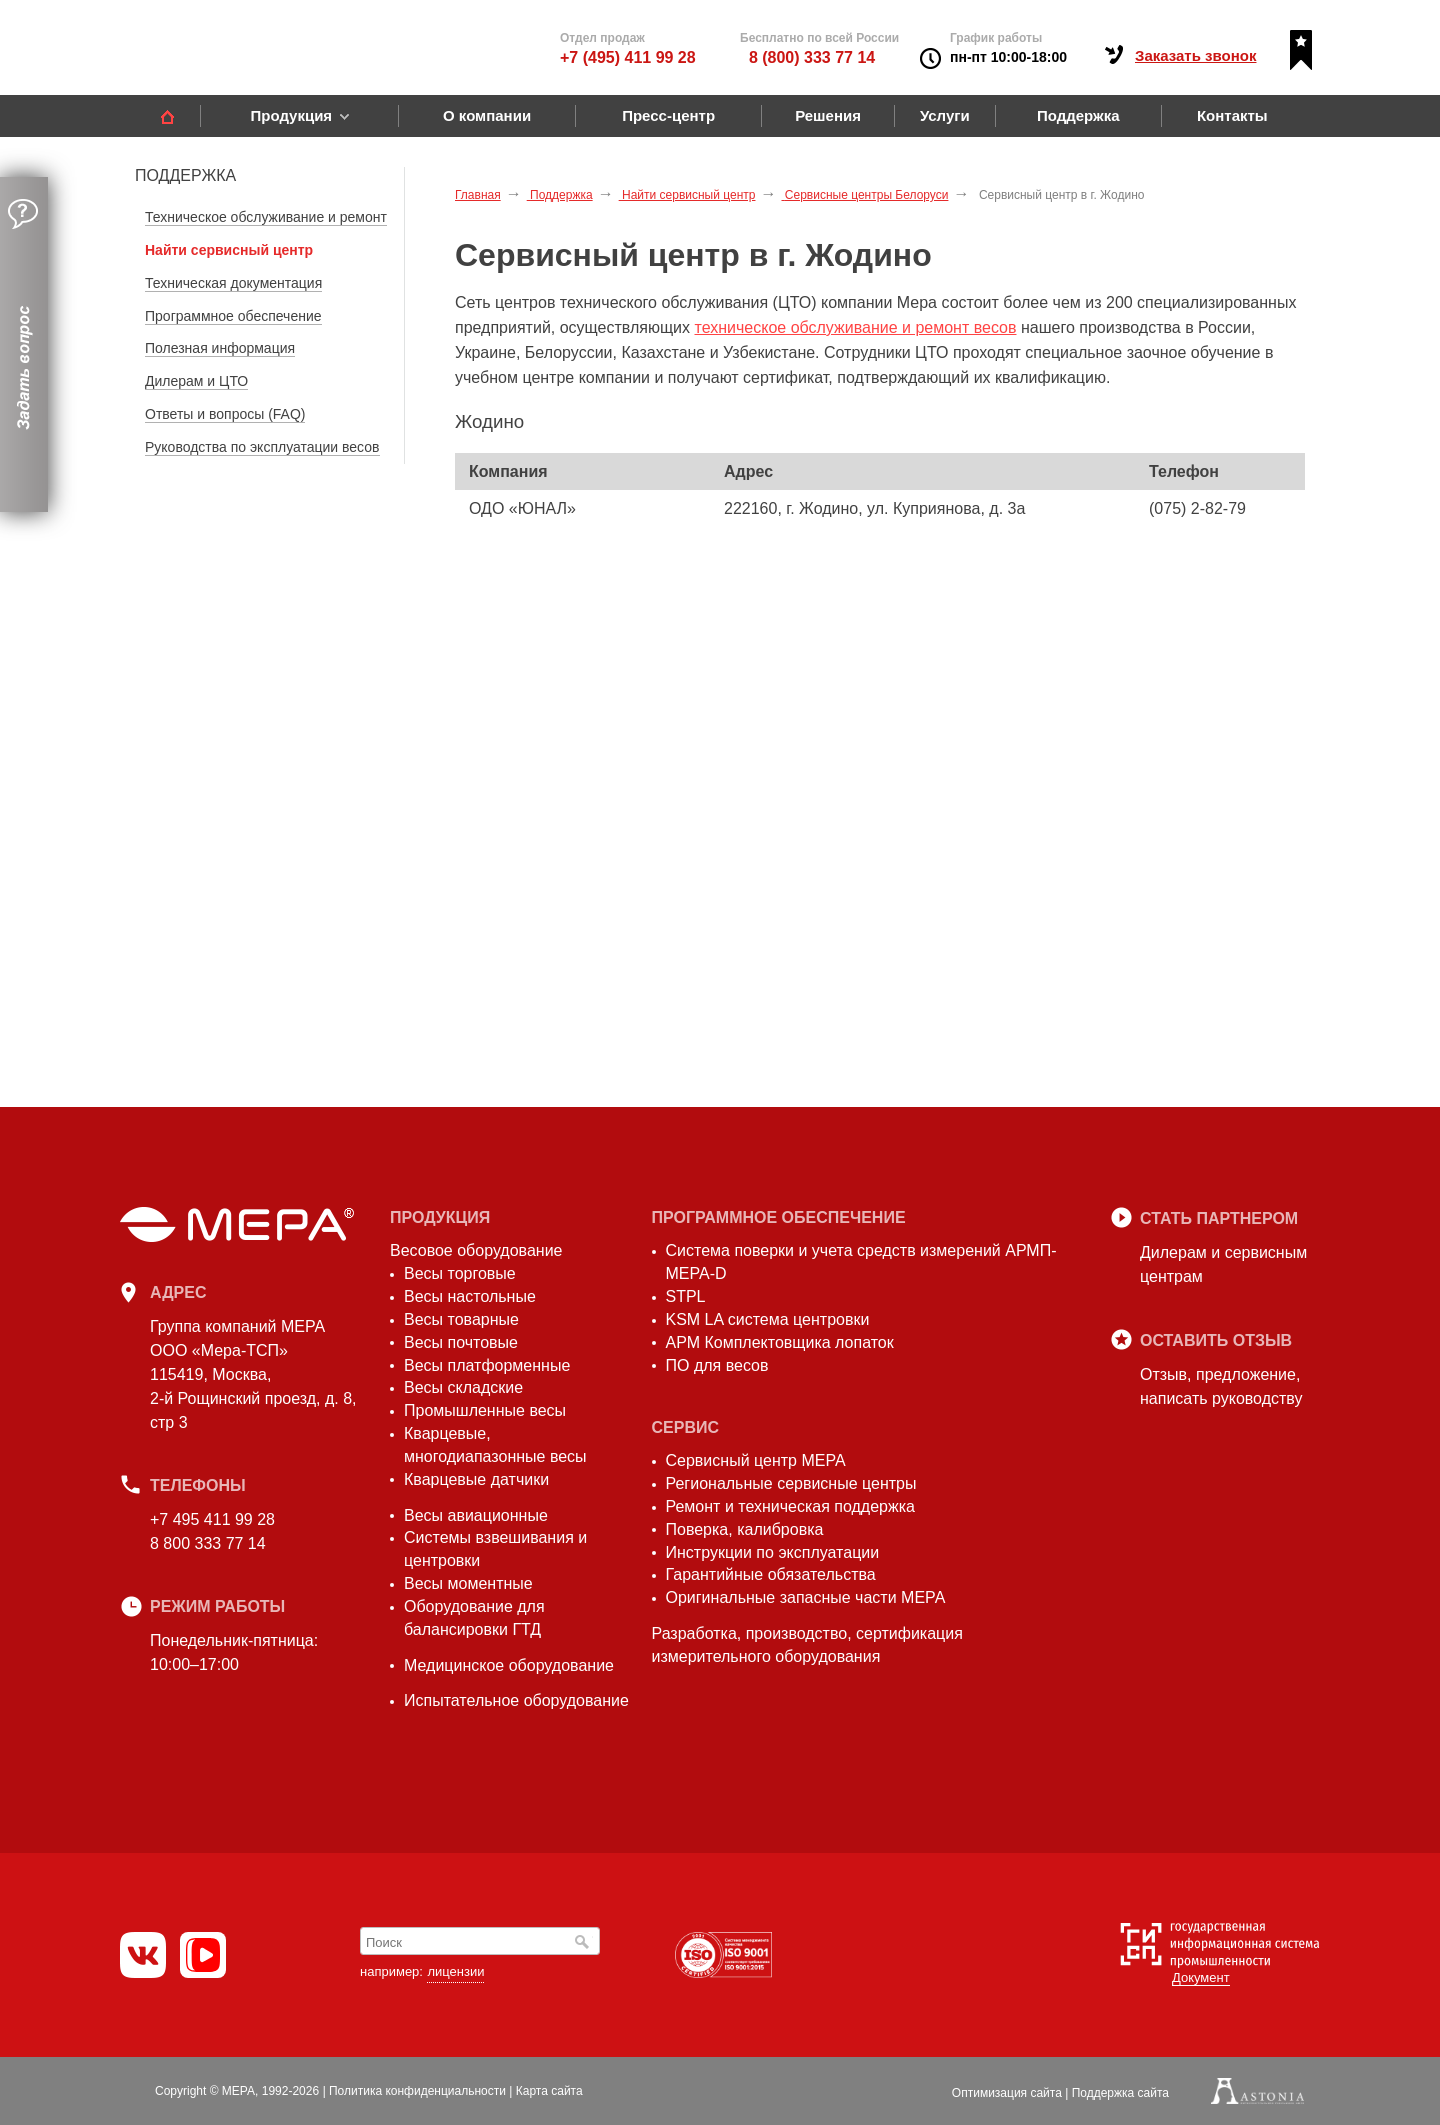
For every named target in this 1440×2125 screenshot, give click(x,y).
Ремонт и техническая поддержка (790, 1506)
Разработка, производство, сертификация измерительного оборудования (807, 1645)
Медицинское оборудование (509, 1665)
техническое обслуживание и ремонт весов (856, 327)
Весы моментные (468, 1583)
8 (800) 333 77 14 (812, 57)
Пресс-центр (668, 115)
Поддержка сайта (1120, 2093)
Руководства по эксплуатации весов (262, 447)
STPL (686, 1296)
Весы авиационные (476, 1515)
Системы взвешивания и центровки (495, 1549)
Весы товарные (461, 1319)
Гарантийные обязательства (771, 1574)
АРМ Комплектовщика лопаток (780, 1342)
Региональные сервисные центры (791, 1483)
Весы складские (463, 1387)
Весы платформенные (487, 1365)
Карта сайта (549, 2091)
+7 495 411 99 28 (212, 1519)
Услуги (945, 115)
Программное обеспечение (233, 316)
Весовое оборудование (476, 1250)
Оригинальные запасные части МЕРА (806, 1597)
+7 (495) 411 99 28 (628, 57)
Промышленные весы (485, 1410)
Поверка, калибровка (745, 1529)
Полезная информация (220, 348)
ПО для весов (717, 1365)
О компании (487, 115)
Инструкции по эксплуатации (773, 1552)
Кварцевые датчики (476, 1479)
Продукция (291, 115)
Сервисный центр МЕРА (756, 1460)
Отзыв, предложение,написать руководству (1221, 1386)
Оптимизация (1007, 2093)
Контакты (1232, 115)
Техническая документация (233, 283)
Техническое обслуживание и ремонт (266, 217)
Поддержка (1078, 115)
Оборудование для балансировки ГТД (474, 1618)
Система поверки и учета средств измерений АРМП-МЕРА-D (861, 1262)
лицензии (455, 1971)
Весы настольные (470, 1296)
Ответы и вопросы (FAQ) (225, 414)
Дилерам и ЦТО (196, 381)
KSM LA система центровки (768, 1319)
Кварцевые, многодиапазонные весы (495, 1445)
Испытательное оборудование (516, 1700)
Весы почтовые (461, 1342)
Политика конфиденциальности (417, 2091)
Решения (828, 115)
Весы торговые (460, 1273)
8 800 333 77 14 (208, 1543)
